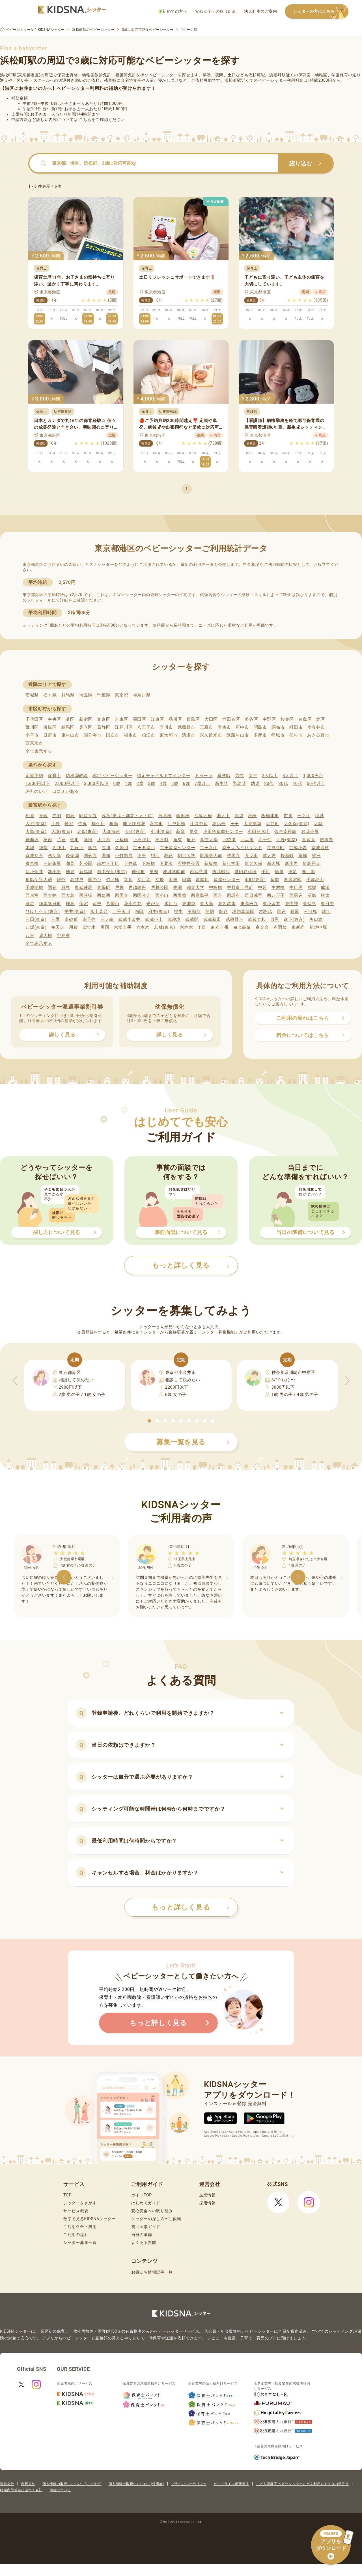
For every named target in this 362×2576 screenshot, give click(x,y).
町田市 (296, 727)
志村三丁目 (108, 863)
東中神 (291, 903)
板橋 (252, 815)
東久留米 (227, 903)
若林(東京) (164, 927)
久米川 (121, 847)
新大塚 (273, 863)
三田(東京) (36, 919)
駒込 (168, 855)
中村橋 (278, 887)
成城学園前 (174, 871)
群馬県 (68, 695)
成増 (311, 887)
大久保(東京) (296, 823)
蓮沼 (83, 903)
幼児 (255, 783)
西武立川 (199, 871)
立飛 (159, 879)
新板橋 (210, 863)
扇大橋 (45, 935)
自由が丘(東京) (112, 871)
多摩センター (227, 879)
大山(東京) (135, 831)
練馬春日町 (50, 903)
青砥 (43, 815)
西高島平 (200, 895)
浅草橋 (165, 815)
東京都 (121, 695)
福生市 (130, 735)
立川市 (166, 727)
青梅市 (224, 727)
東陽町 (103, 887)
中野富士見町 (240, 887)
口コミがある (65, 791)
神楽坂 (32, 839)
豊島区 (305, 719)
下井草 (130, 863)
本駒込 (265, 911)
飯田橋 (182, 815)
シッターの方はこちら (320, 12)
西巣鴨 (179, 895)
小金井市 (316, 727)
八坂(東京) (36, 927)
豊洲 (177, 887)
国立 (92, 847)
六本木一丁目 (193, 927)
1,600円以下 (37, 783)
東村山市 (70, 735)
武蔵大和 (257, 919)
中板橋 (215, 887)
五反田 (251, 855)
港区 (70, 719)
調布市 (278, 727)
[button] (149, 1421)
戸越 (119, 887)
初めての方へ (173, 11)
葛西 (47, 839)
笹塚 (302, 855)
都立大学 (195, 887)
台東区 (121, 719)
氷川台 (171, 903)
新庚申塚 (318, 927)
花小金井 (133, 903)
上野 (55, 823)
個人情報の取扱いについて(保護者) (136, 2484)
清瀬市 (188, 735)
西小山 (162, 895)
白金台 (262, 927)
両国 (104, 927)
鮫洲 (316, 855)
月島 (65, 887)
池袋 (238, 815)
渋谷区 (251, 719)
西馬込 (296, 895)
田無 (173, 879)
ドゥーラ (204, 775)
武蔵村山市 (238, 735)
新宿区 (85, 719)
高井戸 (76, 879)
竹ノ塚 (112, 879)
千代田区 (34, 719)
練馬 (29, 903)
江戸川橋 (176, 823)
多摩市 (260, 735)
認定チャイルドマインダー (163, 775)
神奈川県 (142, 695)
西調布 (233, 895)
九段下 (76, 847)
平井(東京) (75, 911)
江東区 (157, 719)
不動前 (194, 911)
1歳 (128, 783)
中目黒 (296, 887)
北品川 (247, 839)
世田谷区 (231, 719)
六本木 (143, 927)
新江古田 (231, 863)
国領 (106, 855)
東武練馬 (83, 887)
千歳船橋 (34, 887)
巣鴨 (154, 871)
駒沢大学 (186, 855)
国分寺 (90, 855)
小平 (141, 855)
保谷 (223, 911)
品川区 (175, 719)
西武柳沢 (221, 871)
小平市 (32, 735)
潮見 (70, 863)
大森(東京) (87, 831)
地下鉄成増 (134, 823)
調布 (52, 887)
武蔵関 (192, 919)
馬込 (281, 911)
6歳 (186, 783)
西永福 (32, 895)
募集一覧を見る (192, 1442)
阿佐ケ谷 (88, 815)
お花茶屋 (310, 831)
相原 (29, 815)
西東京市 (34, 743)
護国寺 (233, 855)
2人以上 (270, 775)
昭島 (70, 815)
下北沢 (166, 863)
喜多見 (308, 839)
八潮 (29, 935)
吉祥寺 (326, 839)
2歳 (139, 783)
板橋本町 (270, 815)
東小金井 (272, 903)
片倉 (61, 839)
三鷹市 (206, 727)
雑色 (61, 879)
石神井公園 (189, 863)
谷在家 (63, 935)
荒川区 (32, 727)
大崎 (318, 823)
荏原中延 (199, 823)
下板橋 (148, 863)
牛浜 (82, 823)
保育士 (54, 775)
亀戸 (191, 839)
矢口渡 (316, 919)
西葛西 (103, 895)
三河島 (310, 911)
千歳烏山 (315, 879)
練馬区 (68, 727)
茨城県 (32, 695)
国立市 (112, 735)
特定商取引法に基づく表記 (21, 2490)
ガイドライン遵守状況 (231, 2484)
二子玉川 (121, 911)
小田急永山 (258, 831)
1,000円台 (313, 775)
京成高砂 (320, 847)
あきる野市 (318, 735)
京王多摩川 (144, 847)
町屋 (294, 911)
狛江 (155, 855)
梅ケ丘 (98, 823)
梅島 (113, 823)
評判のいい (36, 791)
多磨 (274, 879)
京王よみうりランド (242, 847)
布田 (139, 911)
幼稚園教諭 (77, 775)
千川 (265, 871)
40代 (297, 783)
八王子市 (146, 727)
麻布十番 (220, 927)
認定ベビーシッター (112, 775)
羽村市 (296, 735)
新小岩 (291, 863)
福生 (178, 911)
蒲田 (88, 839)
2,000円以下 (67, 783)
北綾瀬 (229, 839)
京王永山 (209, 847)
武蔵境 (174, 919)
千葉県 (103, 695)
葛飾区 (103, 727)
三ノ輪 (107, 919)
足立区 (85, 727)
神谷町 (162, 839)
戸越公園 (160, 887)
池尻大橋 (203, 815)
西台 (217, 895)
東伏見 (309, 903)
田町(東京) (255, 879)
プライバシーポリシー (188, 2484)
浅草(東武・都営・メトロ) (128, 815)
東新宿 (298, 927)
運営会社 (7, 2484)
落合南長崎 (285, 831)
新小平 (54, 871)
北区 (320, 719)
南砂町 (71, 919)
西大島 (68, 895)
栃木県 (50, 695)
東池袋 (188, 903)
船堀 (209, 911)
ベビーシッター (163, 75)
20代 (269, 783)
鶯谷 (68, 823)
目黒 (274, 919)
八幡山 (112, 903)
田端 (186, 879)
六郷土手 (123, 927)
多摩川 (202, 879)
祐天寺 (57, 927)
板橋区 (50, 727)
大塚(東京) (61, 831)
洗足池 (308, 871)
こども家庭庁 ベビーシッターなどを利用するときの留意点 (302, 2484)
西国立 (121, 895)
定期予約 (34, 775)
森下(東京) (294, 919)
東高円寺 (249, 903)
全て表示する (38, 751)
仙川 (279, 871)
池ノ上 (223, 815)
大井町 (272, 823)
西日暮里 (253, 895)
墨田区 (139, 719)
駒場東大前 (211, 855)
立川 (128, 879)
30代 (283, 783)
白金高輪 (242, 927)
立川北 (143, 879)
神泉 (70, 871)
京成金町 (276, 847)
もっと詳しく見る (190, 1907)
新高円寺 (311, 863)
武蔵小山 (154, 919)
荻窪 (180, 831)
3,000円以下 (96, 783)
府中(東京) (158, 911)
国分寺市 (93, 735)
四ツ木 (89, 927)
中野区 (269, 719)
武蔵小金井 (129, 919)
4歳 (163, 783)
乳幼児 (239, 783)
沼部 (311, 895)
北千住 (265, 839)
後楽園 (72, 855)
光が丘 (153, 903)
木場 (29, 847)
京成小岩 (298, 847)
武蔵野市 (186, 727)
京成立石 (34, 855)
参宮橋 (32, 863)
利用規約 (28, 2484)
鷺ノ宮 (269, 855)
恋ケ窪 (54, 855)
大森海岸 (111, 831)
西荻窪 (85, 895)
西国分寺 (142, 895)
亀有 (177, 839)
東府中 (327, 903)
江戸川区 (124, 727)
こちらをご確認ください (102, 119)
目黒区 (193, 719)
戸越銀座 (137, 887)
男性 (239, 775)
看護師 (223, 775)
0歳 (116, 783)
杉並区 (287, 719)
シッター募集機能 (218, 1332)
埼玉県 (85, 695)
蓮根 (96, 903)
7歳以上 (202, 783)
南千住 (89, 919)
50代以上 (316, 783)
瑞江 (326, 911)
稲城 (319, 815)
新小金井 (34, 871)
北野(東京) (287, 839)
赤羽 (56, 815)
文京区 (103, 719)
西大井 (50, 895)
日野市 (50, 735)
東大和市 (168, 735)
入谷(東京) (36, 823)
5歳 (174, 783)
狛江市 (148, 735)
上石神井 (142, 839)
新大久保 (253, 863)
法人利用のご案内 (260, 11)
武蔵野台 (235, 919)
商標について (60, 2490)
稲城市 (278, 735)
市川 (288, 815)
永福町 (156, 823)
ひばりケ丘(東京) (42, 911)
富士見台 (99, 911)
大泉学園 (252, 823)
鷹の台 (94, 879)
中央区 (54, 719)
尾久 (193, 831)
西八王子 (276, 895)
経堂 (43, 847)
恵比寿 (218, 823)
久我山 (59, 847)
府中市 (242, 727)
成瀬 (325, 887)
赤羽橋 (280, 927)
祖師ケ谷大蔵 (38, 879)
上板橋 (121, 839)
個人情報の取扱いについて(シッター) (72, 2484)
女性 (253, 775)
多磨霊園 (293, 879)
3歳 (151, 783)
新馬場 (85, 871)
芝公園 (85, 863)
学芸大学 (209, 839)
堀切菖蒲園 (243, 911)
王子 (234, 823)
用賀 (73, 927)
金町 (74, 839)
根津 (325, 895)
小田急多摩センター (223, 831)
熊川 (106, 847)
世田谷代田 (245, 871)
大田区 (211, 719)
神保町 (138, 871)
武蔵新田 (212, 919)
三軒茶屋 (52, 863)
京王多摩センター (177, 847)
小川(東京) (161, 831)
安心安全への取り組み (215, 11)
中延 (262, 887)
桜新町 (287, 855)
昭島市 (260, 727)
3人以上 (290, 775)
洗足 (292, 871)
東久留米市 (211, 735)
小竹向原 (124, 855)
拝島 (70, 903)
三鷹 (55, 919)
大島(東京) (36, 831)
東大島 (206, 903)
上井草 (104, 839)
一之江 (304, 815)
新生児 (221, 783)
